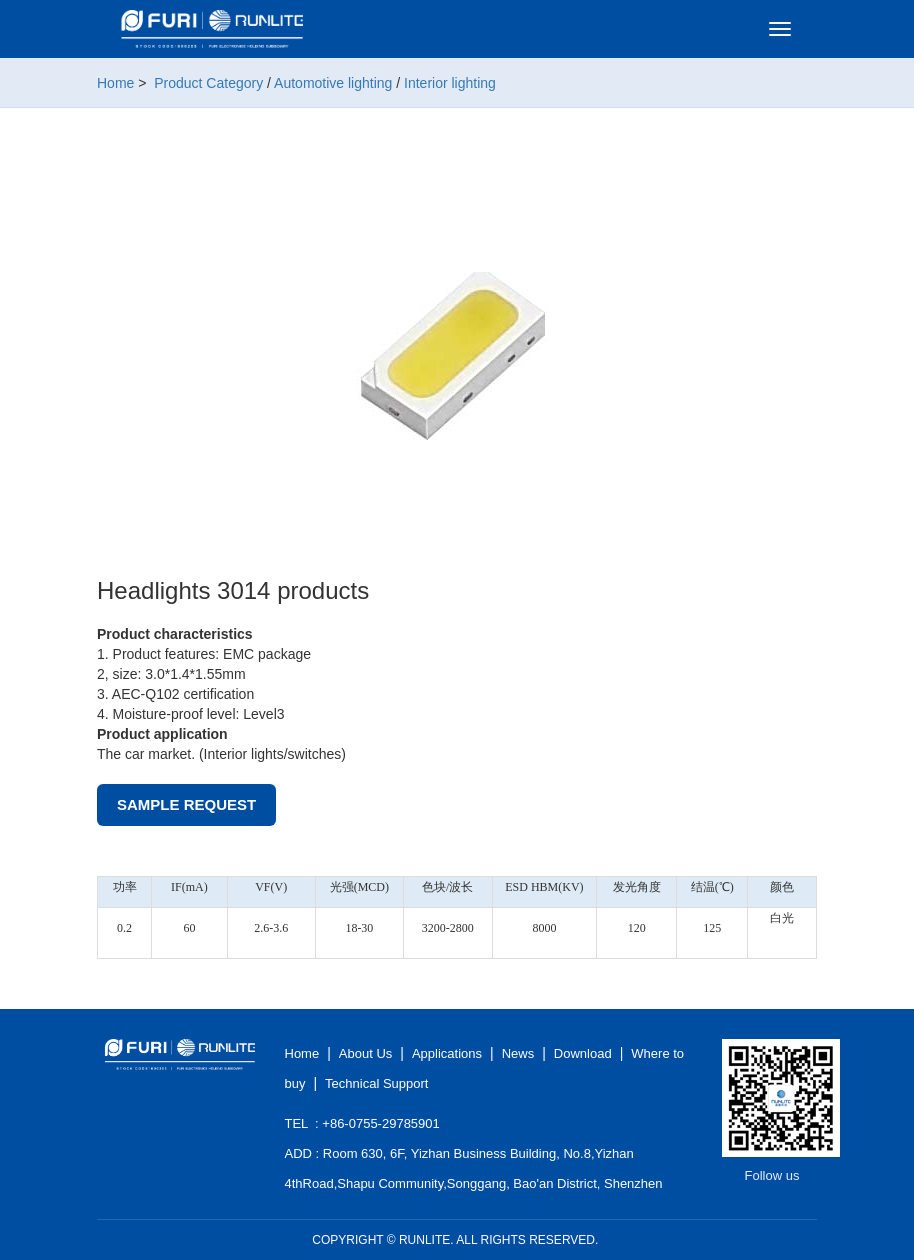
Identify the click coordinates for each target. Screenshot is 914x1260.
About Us (365, 1053)
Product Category (208, 83)
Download (583, 1053)
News (518, 1053)
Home (115, 83)
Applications (447, 1053)
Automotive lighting (333, 83)
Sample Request (186, 804)
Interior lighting (450, 83)
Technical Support (376, 1083)
